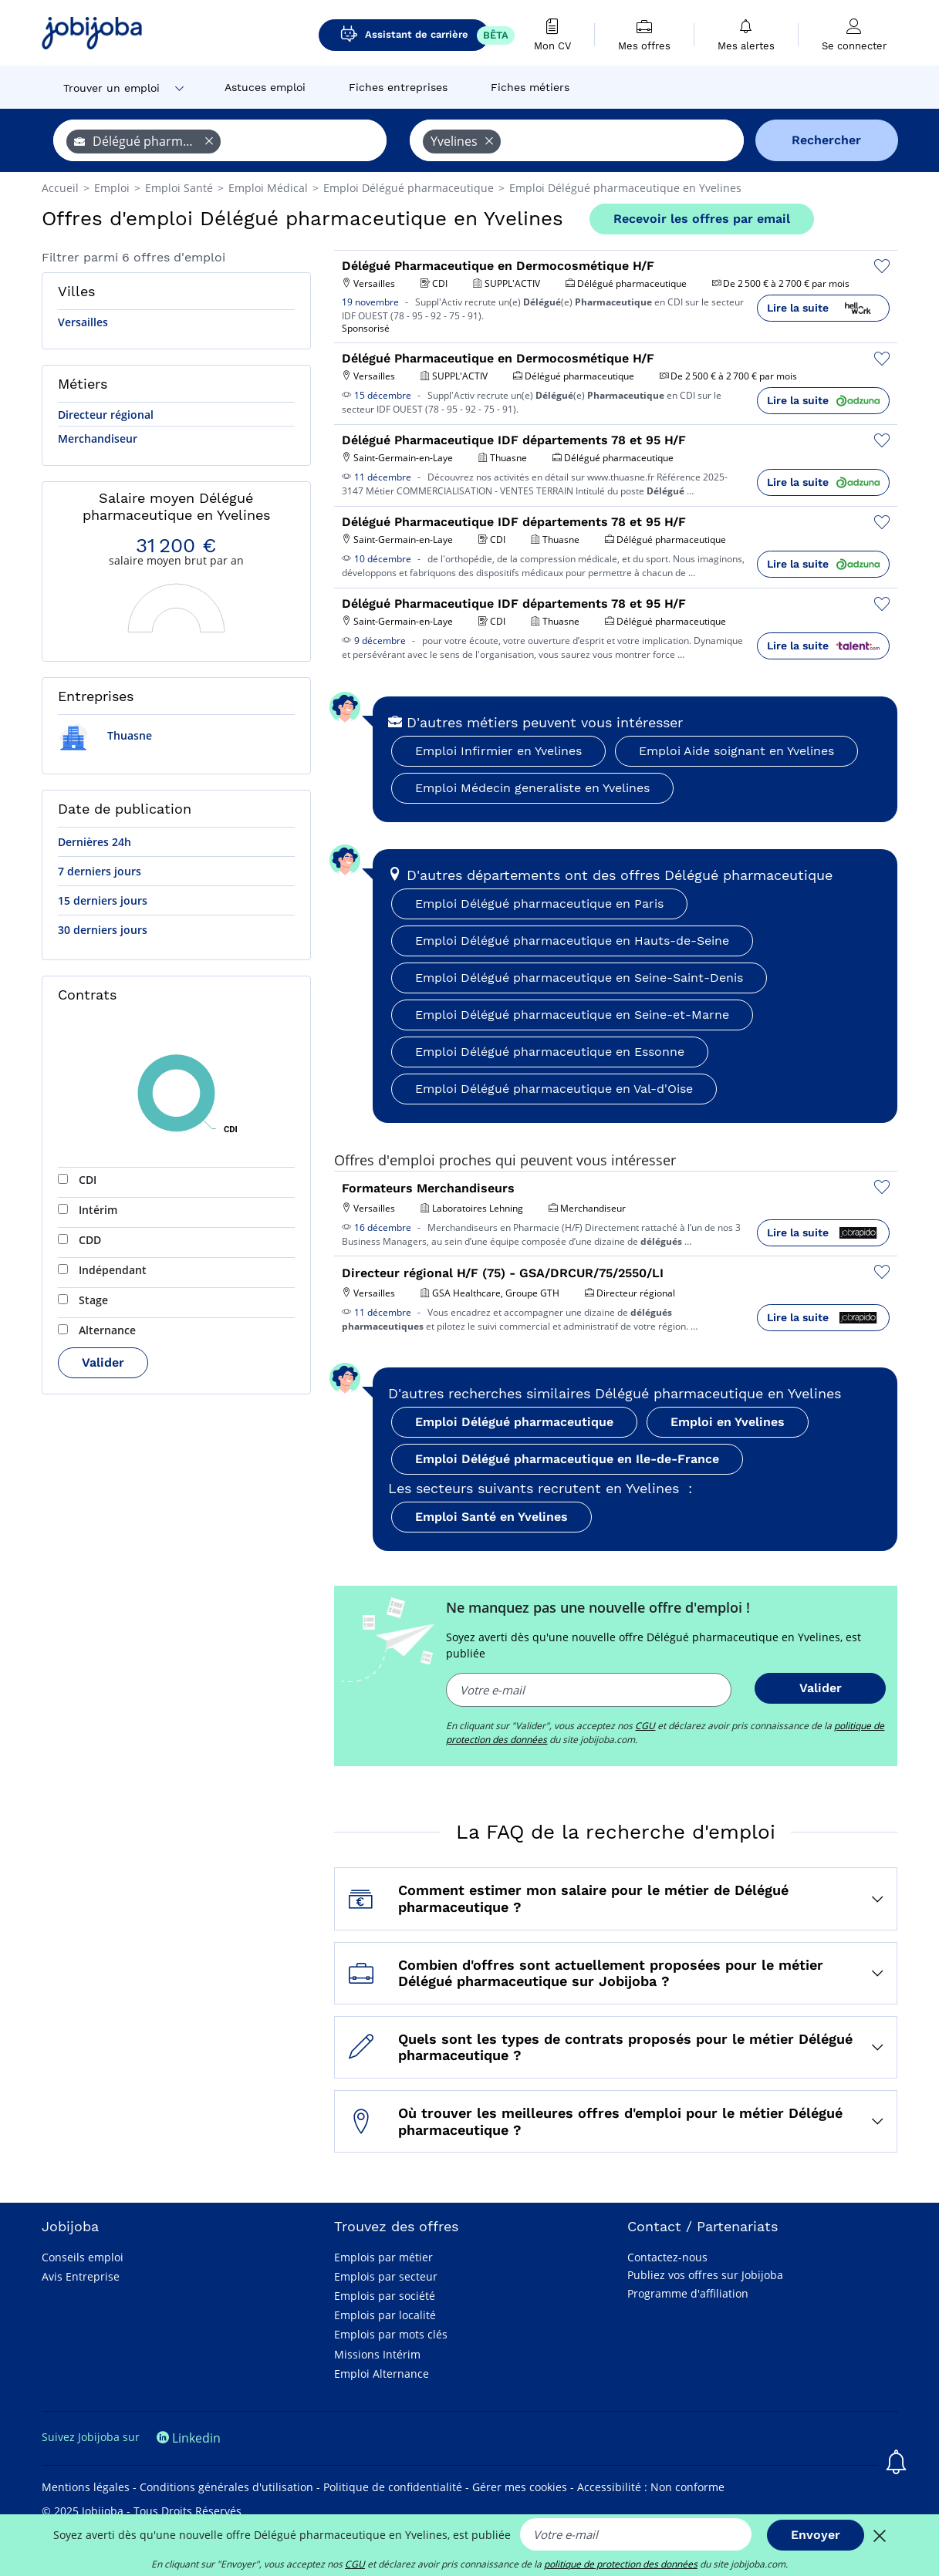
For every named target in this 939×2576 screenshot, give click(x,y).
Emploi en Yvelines (727, 1421)
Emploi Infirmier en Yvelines (498, 750)
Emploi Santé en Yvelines (491, 1516)
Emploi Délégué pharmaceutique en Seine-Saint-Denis (579, 977)
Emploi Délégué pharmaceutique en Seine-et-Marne (572, 1014)
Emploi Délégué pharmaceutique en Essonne (549, 1051)
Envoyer (815, 2534)
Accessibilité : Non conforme (651, 2487)
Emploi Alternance (381, 2373)
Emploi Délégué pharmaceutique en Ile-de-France (567, 1459)
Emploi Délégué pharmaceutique (514, 1421)
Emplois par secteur (385, 2276)
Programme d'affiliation (687, 2293)
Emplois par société (384, 2295)
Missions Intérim (377, 2354)
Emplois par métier (383, 2257)
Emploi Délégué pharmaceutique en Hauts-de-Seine (572, 940)
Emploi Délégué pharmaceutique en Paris (539, 903)
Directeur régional (106, 414)
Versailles (83, 322)
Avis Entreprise (81, 2276)
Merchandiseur (97, 438)
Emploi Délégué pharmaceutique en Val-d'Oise (554, 1088)
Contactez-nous (667, 2257)
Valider (103, 1362)
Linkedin (189, 2437)
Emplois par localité (385, 2315)
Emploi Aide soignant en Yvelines (736, 750)
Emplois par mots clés (391, 2334)
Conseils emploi (82, 2257)
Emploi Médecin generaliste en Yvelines (532, 788)
